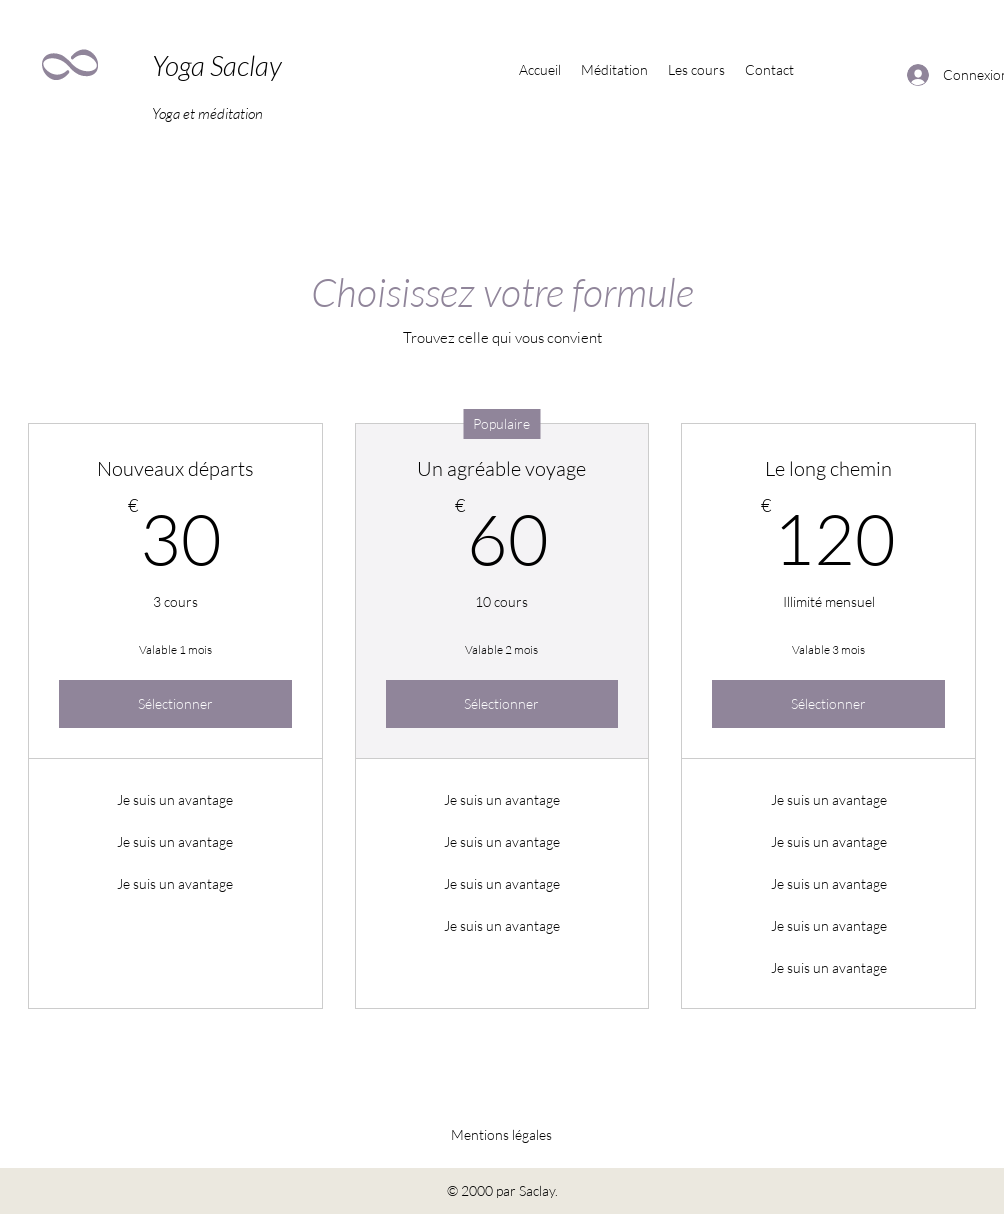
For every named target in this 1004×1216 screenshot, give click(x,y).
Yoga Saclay (217, 65)
